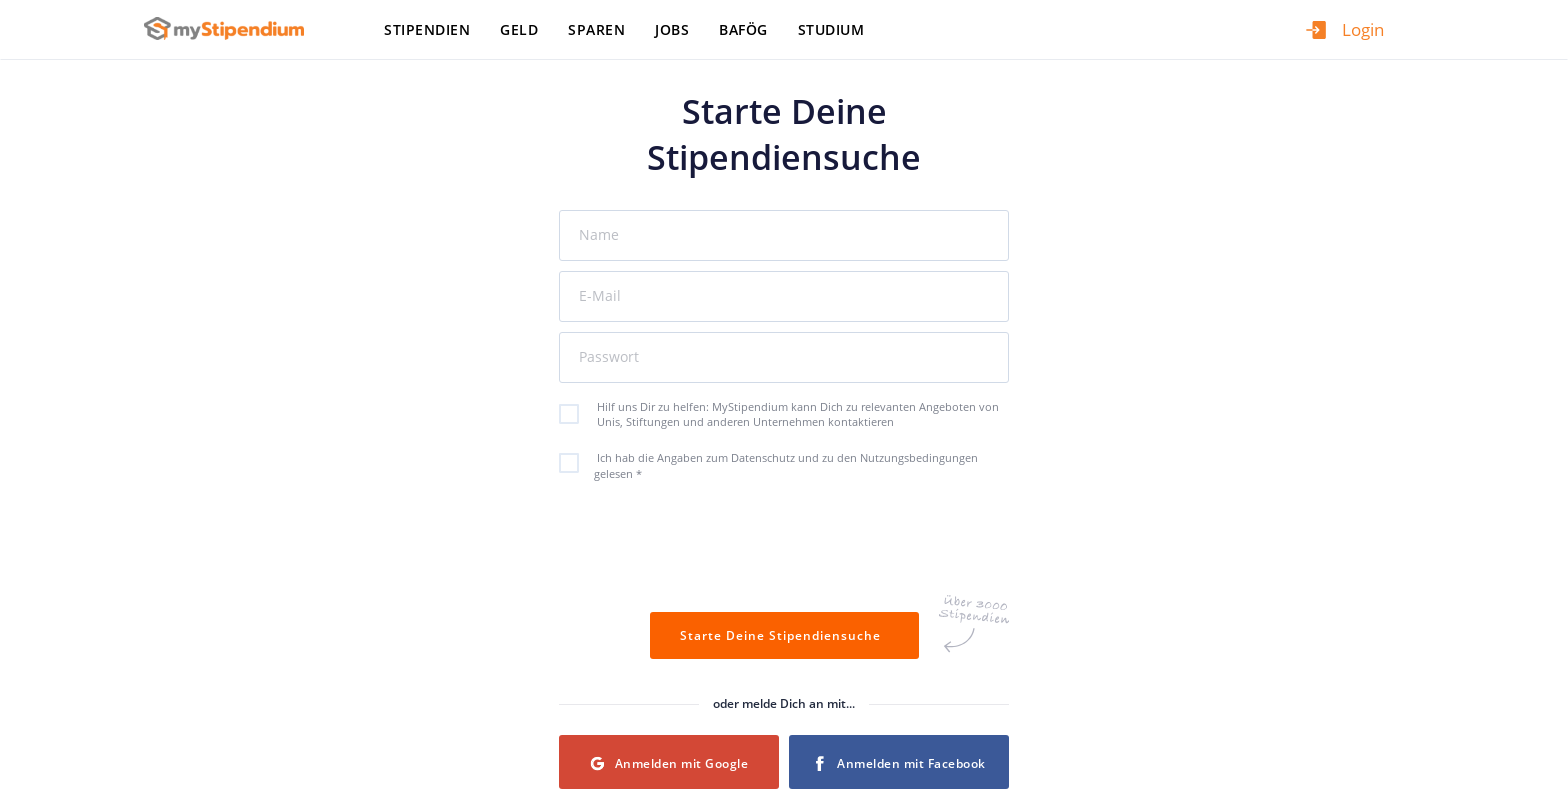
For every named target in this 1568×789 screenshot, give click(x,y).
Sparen (596, 29)
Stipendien (427, 29)
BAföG (743, 29)
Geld (519, 29)
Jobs (672, 29)
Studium (831, 29)
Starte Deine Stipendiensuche (784, 635)
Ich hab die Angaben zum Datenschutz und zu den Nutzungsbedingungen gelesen (779, 465)
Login (1363, 29)
